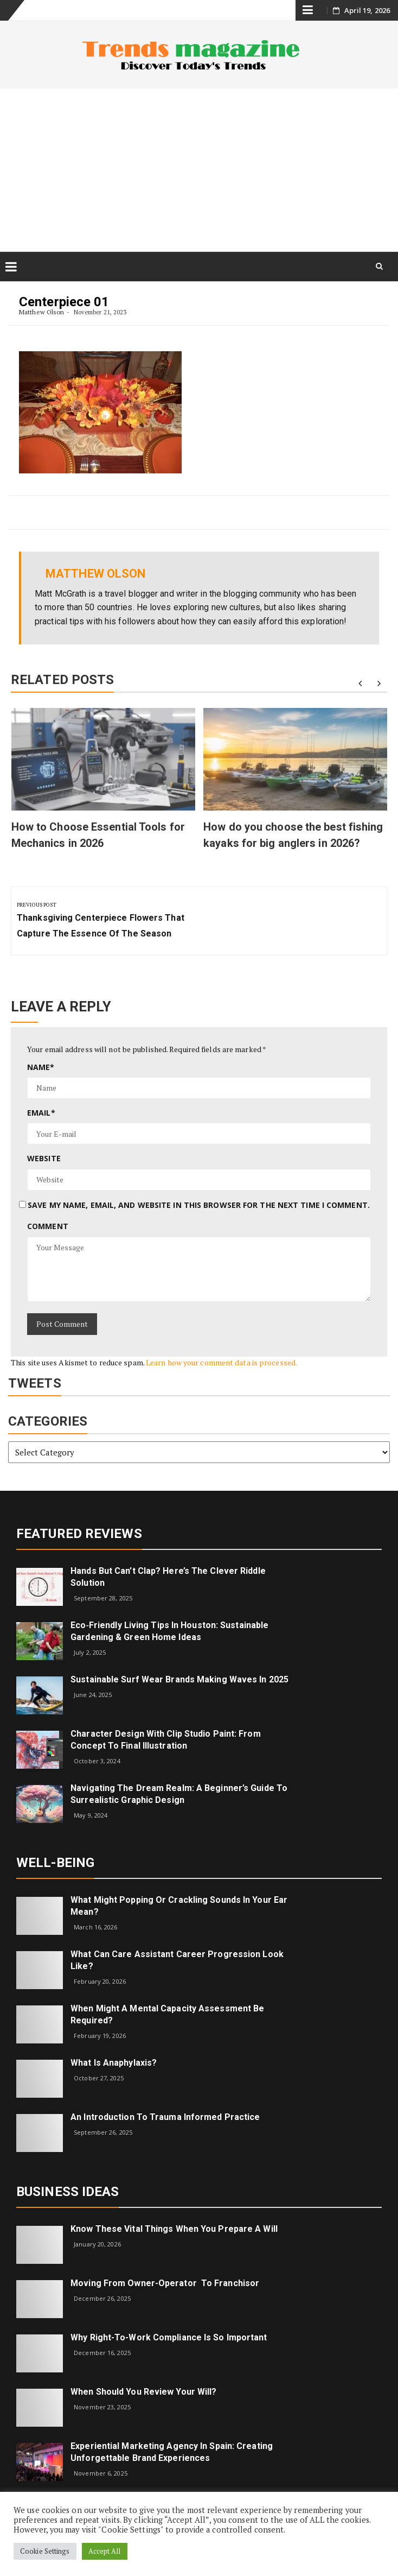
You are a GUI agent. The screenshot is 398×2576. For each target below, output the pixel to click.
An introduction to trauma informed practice (165, 2117)
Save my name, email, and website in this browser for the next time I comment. (199, 1205)
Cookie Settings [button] (45, 2551)
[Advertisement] (199, 170)
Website (44, 1158)
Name (41, 1067)
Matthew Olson (41, 312)
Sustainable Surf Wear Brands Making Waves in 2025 (179, 1679)
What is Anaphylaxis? (113, 2063)
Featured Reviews (79, 1533)
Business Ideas (67, 2191)
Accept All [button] (104, 2551)
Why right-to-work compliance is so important (168, 2337)
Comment (47, 1226)
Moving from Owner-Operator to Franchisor (164, 2283)
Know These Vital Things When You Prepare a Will (174, 2229)
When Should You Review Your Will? (143, 2392)
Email (41, 1112)
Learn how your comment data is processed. (221, 1362)
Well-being (55, 1862)
